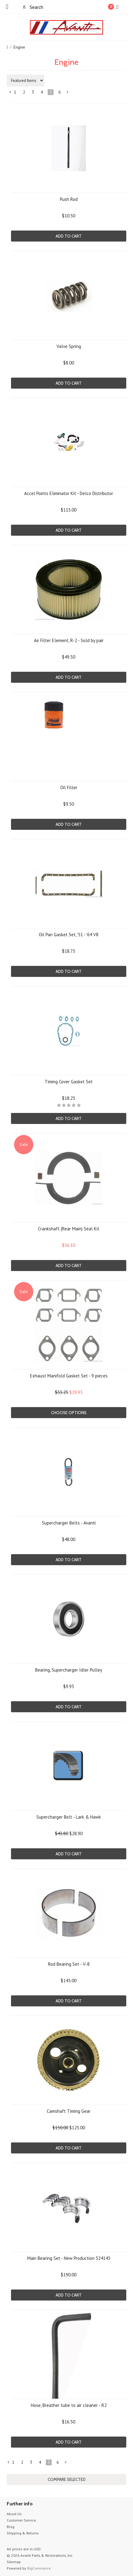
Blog (10, 2526)
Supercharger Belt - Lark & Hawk (68, 1817)
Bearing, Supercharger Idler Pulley (68, 1670)
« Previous (10, 93)
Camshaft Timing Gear (69, 2111)
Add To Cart (69, 236)
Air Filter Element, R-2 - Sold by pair (69, 640)
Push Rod (69, 199)
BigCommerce (39, 2568)
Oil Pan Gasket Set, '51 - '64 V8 (68, 934)
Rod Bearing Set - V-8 (69, 1964)
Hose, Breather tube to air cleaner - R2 (69, 2405)
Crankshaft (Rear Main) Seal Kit (68, 1229)
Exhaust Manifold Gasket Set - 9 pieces (69, 1376)
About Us (14, 2513)
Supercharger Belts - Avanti (69, 1523)
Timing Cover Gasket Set (69, 1082)
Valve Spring (69, 346)
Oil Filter (68, 787)
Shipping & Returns (23, 2533)
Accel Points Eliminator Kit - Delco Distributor (68, 493)
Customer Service (21, 2520)
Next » (67, 93)
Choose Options (69, 1412)
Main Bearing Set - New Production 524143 (68, 2258)
